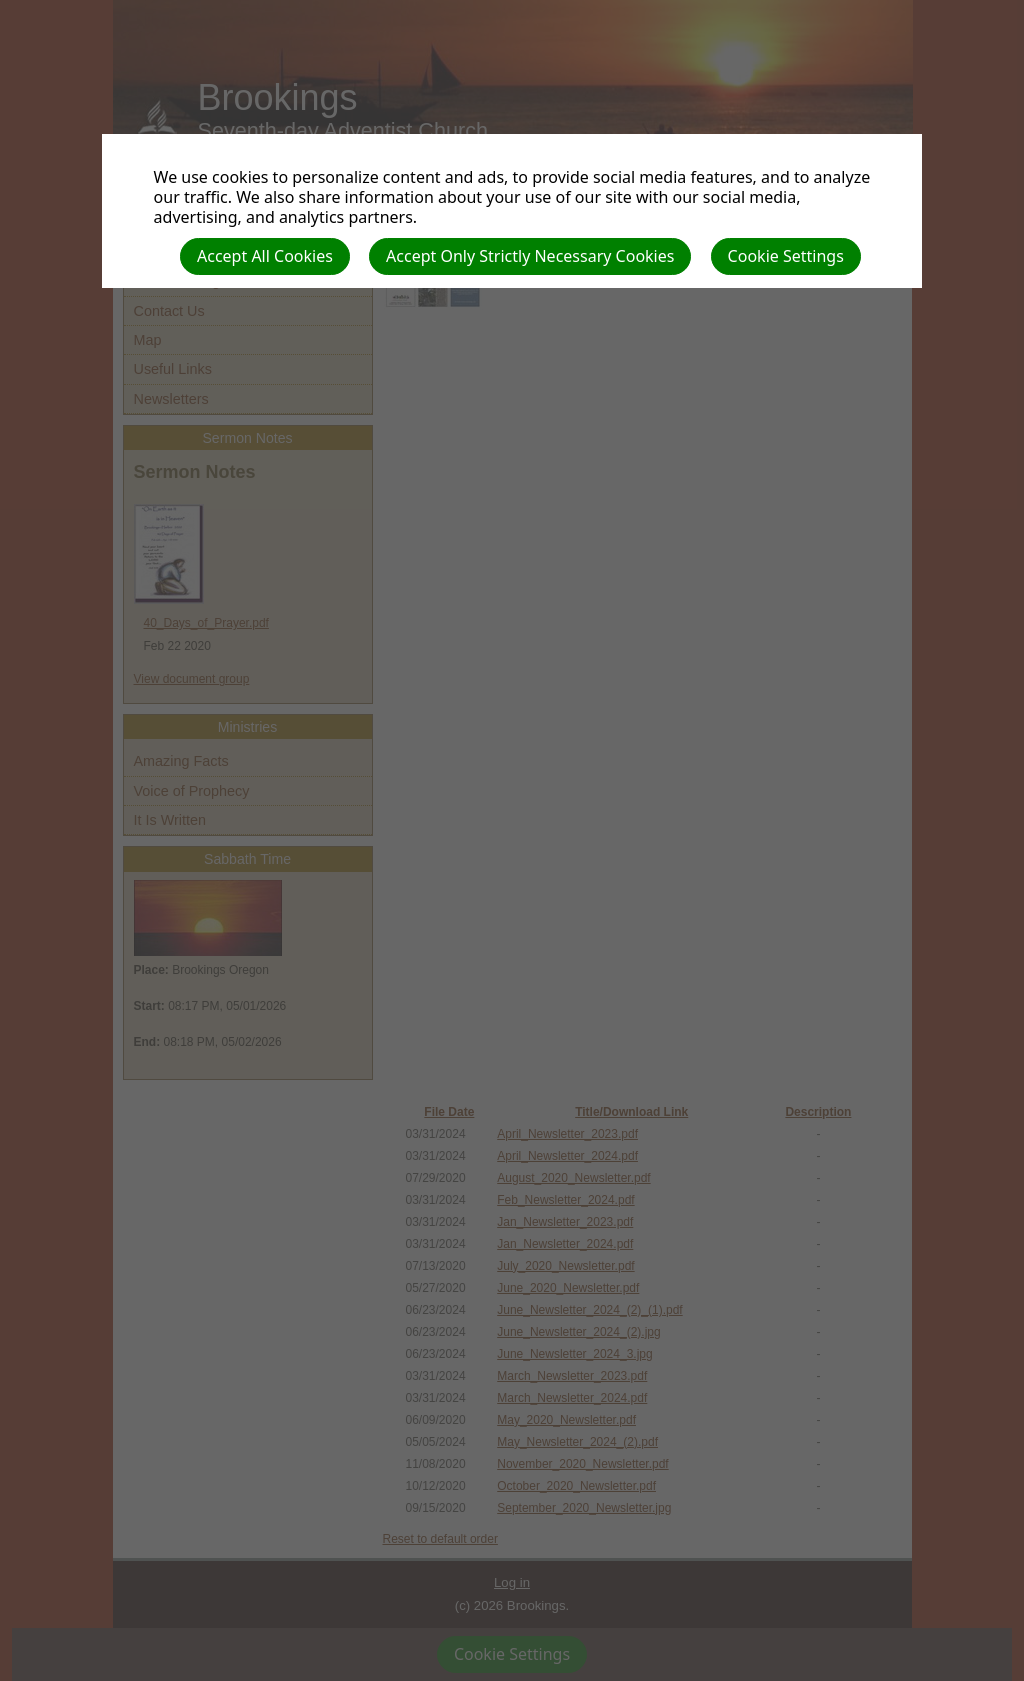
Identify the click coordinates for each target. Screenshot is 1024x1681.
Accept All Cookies (265, 256)
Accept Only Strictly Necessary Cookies (530, 256)
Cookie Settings (786, 256)
